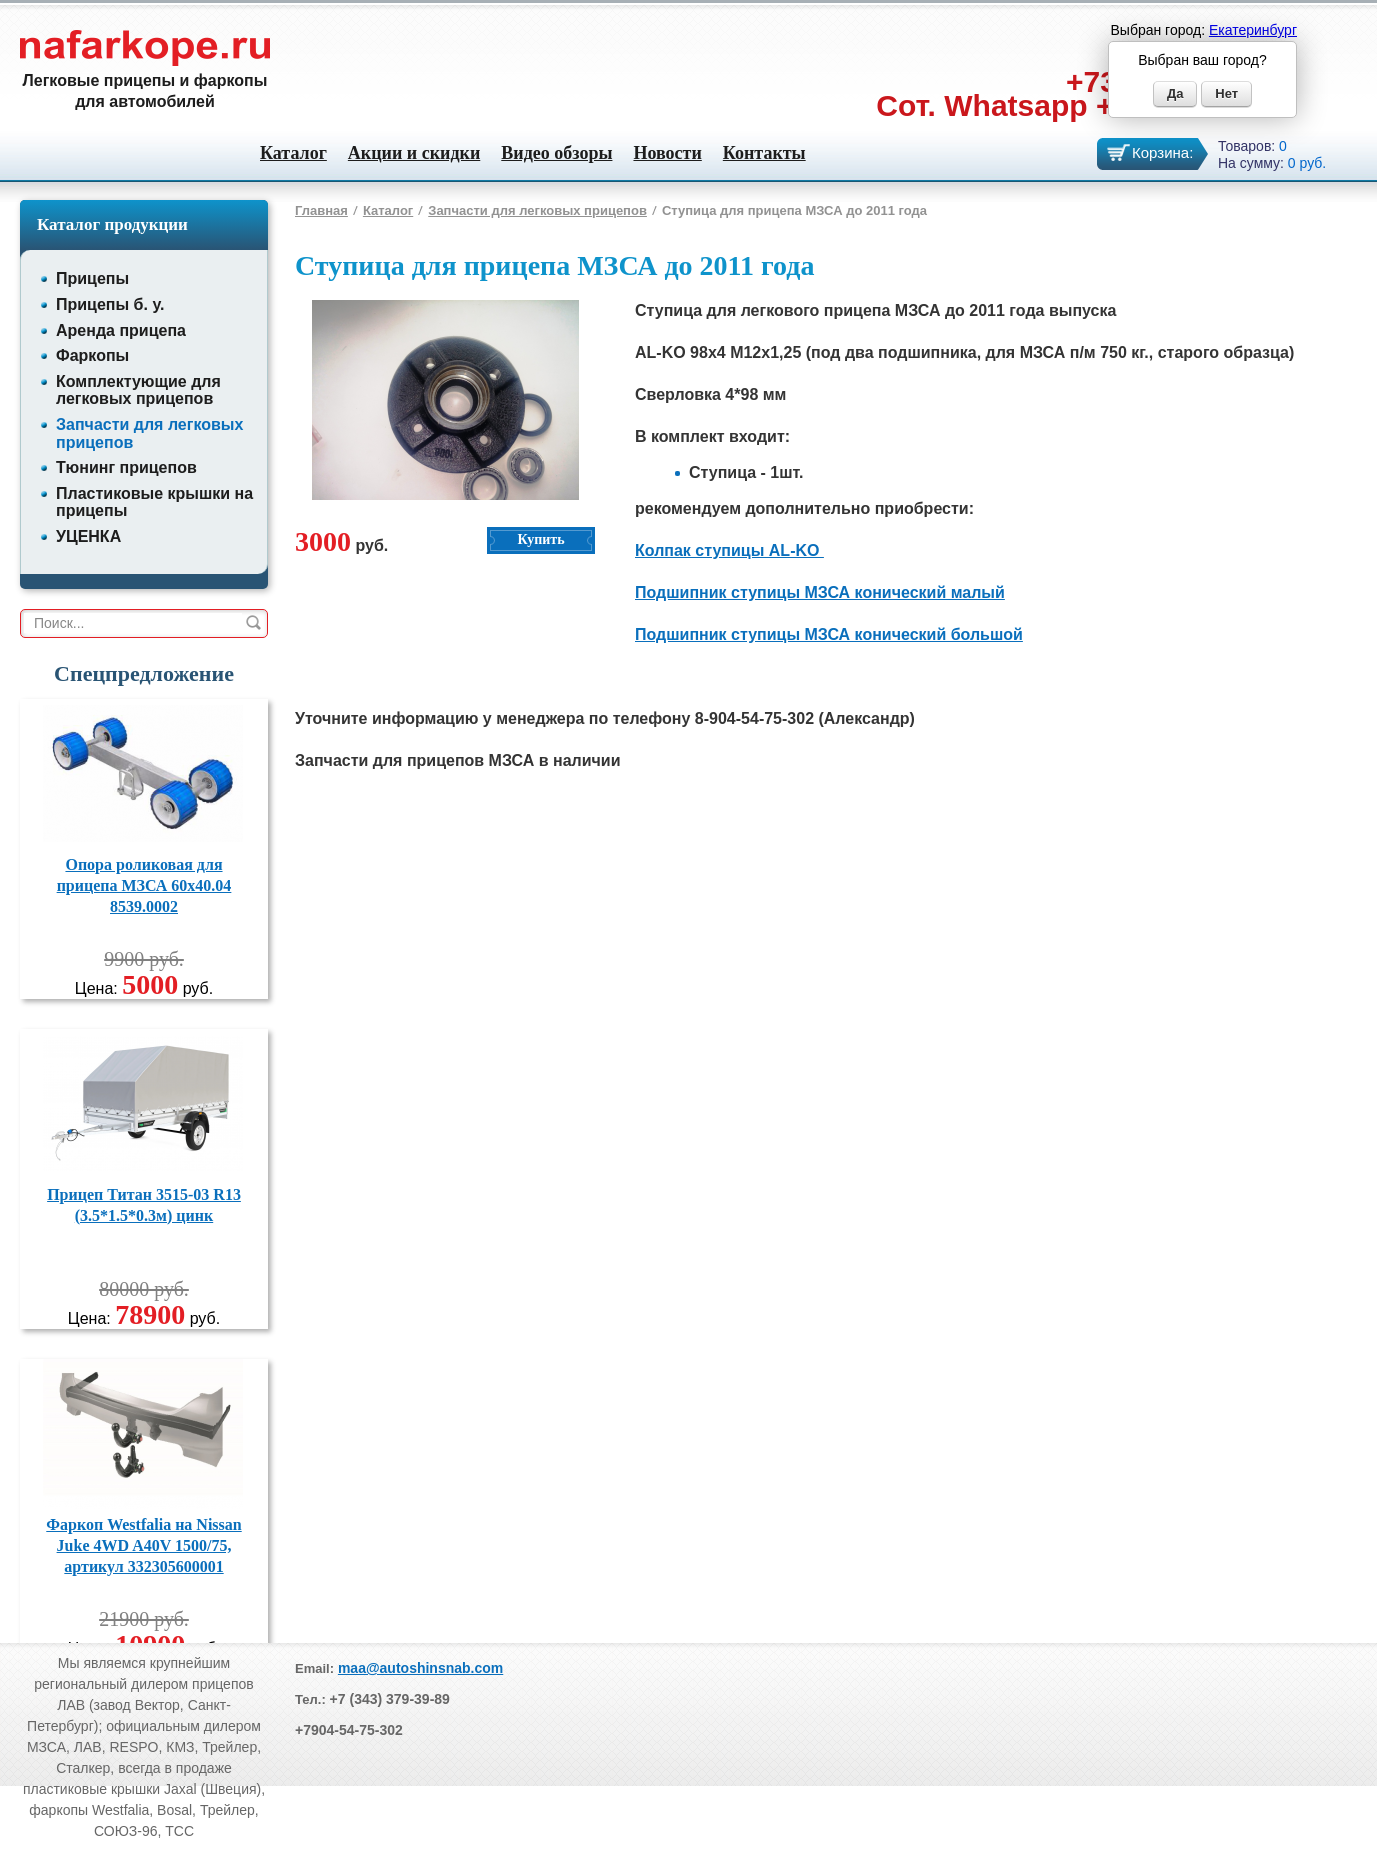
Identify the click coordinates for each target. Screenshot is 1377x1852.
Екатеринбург (1253, 30)
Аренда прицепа (121, 330)
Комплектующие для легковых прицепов (138, 390)
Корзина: (1162, 152)
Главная (321, 210)
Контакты (764, 153)
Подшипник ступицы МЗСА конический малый (820, 592)
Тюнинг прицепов (126, 467)
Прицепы (92, 278)
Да (1175, 93)
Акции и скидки (414, 153)
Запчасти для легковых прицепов (537, 210)
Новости (667, 153)
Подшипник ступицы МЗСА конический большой (829, 634)
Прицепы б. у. (110, 304)
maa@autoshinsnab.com (420, 1668)
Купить (540, 539)
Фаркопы (92, 355)
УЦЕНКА (88, 536)
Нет (1226, 93)
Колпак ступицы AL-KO (729, 550)
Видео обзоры (556, 153)
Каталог (293, 153)
